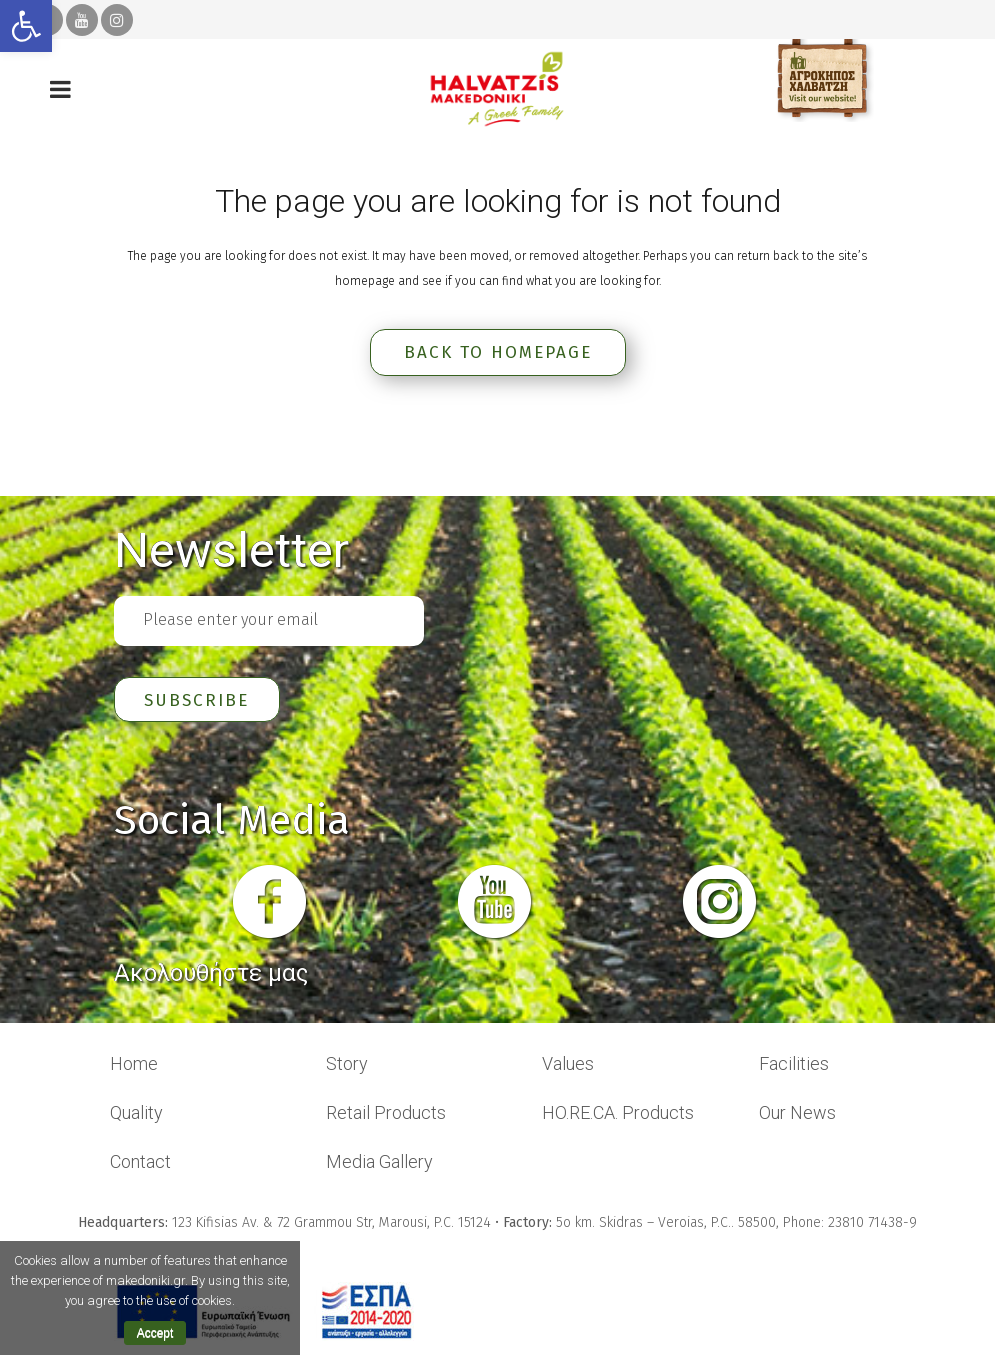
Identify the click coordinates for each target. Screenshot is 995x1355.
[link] (26, 26)
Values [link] (568, 1065)
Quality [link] (136, 1114)
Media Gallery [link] (379, 1163)
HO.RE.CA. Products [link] (618, 1114)
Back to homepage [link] (498, 352)
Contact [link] (140, 1163)
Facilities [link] (794, 1065)
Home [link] (134, 1065)
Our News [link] (797, 1114)
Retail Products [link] (386, 1114)
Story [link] (347, 1065)
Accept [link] (155, 1333)
